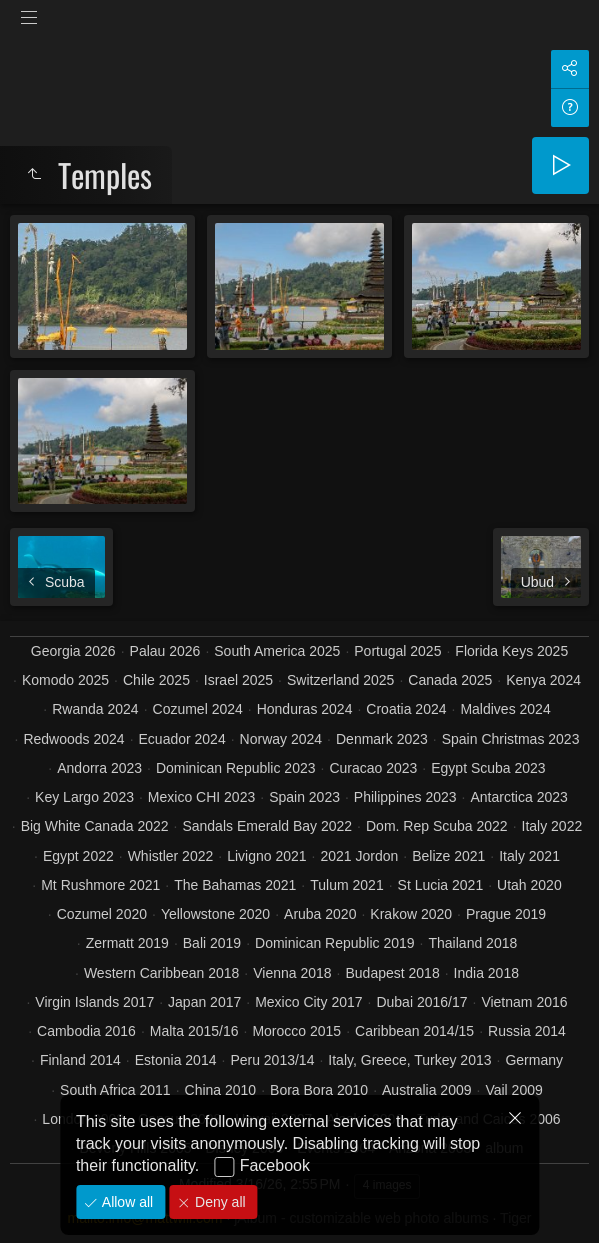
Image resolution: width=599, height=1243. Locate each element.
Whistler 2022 (171, 856)
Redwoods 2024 (73, 739)
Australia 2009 (427, 1090)
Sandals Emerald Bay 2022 (267, 826)
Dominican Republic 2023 (236, 768)
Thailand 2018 (473, 943)
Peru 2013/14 (272, 1060)
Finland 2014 (80, 1060)
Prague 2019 (506, 914)
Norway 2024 (281, 739)
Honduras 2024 (305, 709)
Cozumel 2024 (198, 709)
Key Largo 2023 (84, 797)
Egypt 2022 (78, 856)
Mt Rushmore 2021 (100, 885)
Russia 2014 (527, 1031)
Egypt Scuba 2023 (488, 768)
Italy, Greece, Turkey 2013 (409, 1060)
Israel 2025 (238, 680)
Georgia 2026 (73, 651)
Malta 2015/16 (194, 1031)
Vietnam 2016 (524, 1002)
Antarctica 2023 (519, 797)
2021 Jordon (359, 856)
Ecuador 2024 (182, 739)
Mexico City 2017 (308, 1002)
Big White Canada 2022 (95, 826)
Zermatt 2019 (127, 943)
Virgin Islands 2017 (94, 1002)
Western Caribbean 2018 (161, 973)
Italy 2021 (529, 856)
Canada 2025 (450, 680)
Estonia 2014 (176, 1060)
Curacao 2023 (373, 768)
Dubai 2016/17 (421, 1002)
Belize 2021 (448, 856)
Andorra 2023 (99, 768)
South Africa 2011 (115, 1090)
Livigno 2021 (266, 856)
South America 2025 (277, 651)
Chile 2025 (156, 680)
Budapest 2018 (392, 973)
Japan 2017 (204, 1002)
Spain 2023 (304, 797)
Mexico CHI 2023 (201, 797)
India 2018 (486, 973)
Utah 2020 (529, 885)
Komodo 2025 (65, 680)
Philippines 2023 (405, 797)
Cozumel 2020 (102, 914)
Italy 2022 (552, 826)
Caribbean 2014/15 (414, 1031)
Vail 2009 (513, 1090)
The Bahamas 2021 (235, 885)
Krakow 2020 (411, 914)
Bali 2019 (212, 943)
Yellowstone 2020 (215, 914)
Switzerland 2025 (340, 680)
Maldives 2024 (505, 709)
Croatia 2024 (406, 709)
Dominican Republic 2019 (335, 943)
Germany (534, 1060)
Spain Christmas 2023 (511, 739)
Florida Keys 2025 (511, 651)
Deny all (218, 1202)
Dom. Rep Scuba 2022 (437, 826)
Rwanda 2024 (95, 709)
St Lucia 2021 (441, 885)
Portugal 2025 (397, 651)
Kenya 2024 (543, 680)
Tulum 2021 (346, 885)
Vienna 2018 (292, 973)
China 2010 (221, 1090)
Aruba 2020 (320, 914)
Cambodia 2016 (86, 1031)
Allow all (125, 1202)
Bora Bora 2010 (319, 1090)
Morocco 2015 (296, 1031)
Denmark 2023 (382, 739)
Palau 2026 (165, 651)
